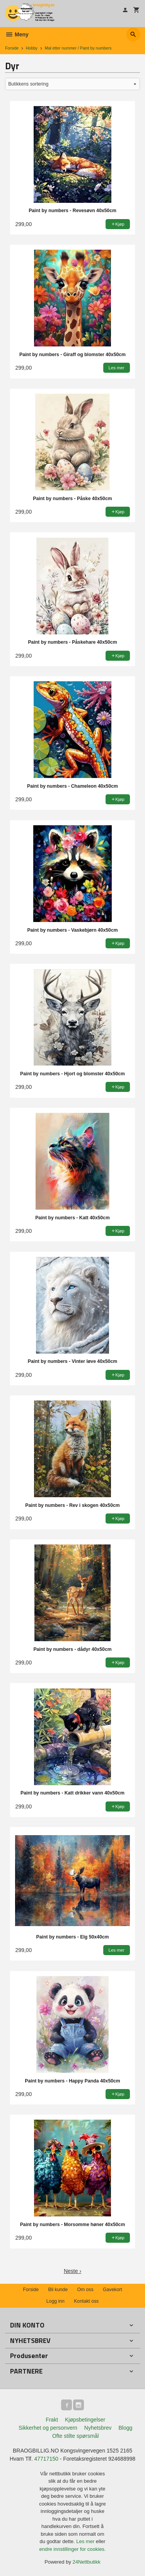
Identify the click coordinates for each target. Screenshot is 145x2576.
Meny (17, 34)
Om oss (85, 2289)
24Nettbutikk (87, 2562)
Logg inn (55, 2301)
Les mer (86, 2541)
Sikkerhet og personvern (48, 2428)
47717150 (46, 2459)
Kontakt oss (86, 2301)
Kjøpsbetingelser (85, 2420)
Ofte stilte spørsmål (75, 2436)
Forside (12, 48)
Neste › (72, 2271)
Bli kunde (58, 2289)
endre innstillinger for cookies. (72, 2549)
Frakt (52, 2420)
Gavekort (112, 2289)
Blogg (125, 2428)
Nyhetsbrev (98, 2428)
